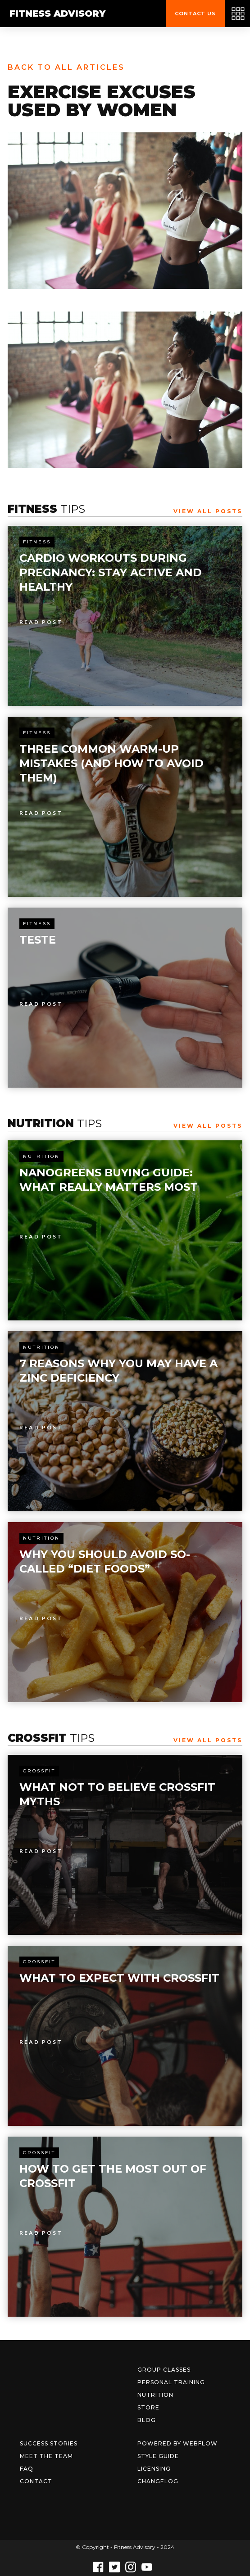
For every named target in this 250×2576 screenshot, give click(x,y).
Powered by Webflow (177, 2443)
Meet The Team (46, 2456)
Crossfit (39, 1771)
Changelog (157, 2481)
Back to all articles (66, 67)
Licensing (154, 2468)
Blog (146, 2420)
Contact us (195, 13)
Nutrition (41, 1156)
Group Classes (164, 2369)
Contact (36, 2481)
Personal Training (171, 2382)
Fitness (37, 542)
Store (148, 2407)
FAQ (26, 2468)
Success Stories (48, 2443)
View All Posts (207, 511)
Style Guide (158, 2456)
